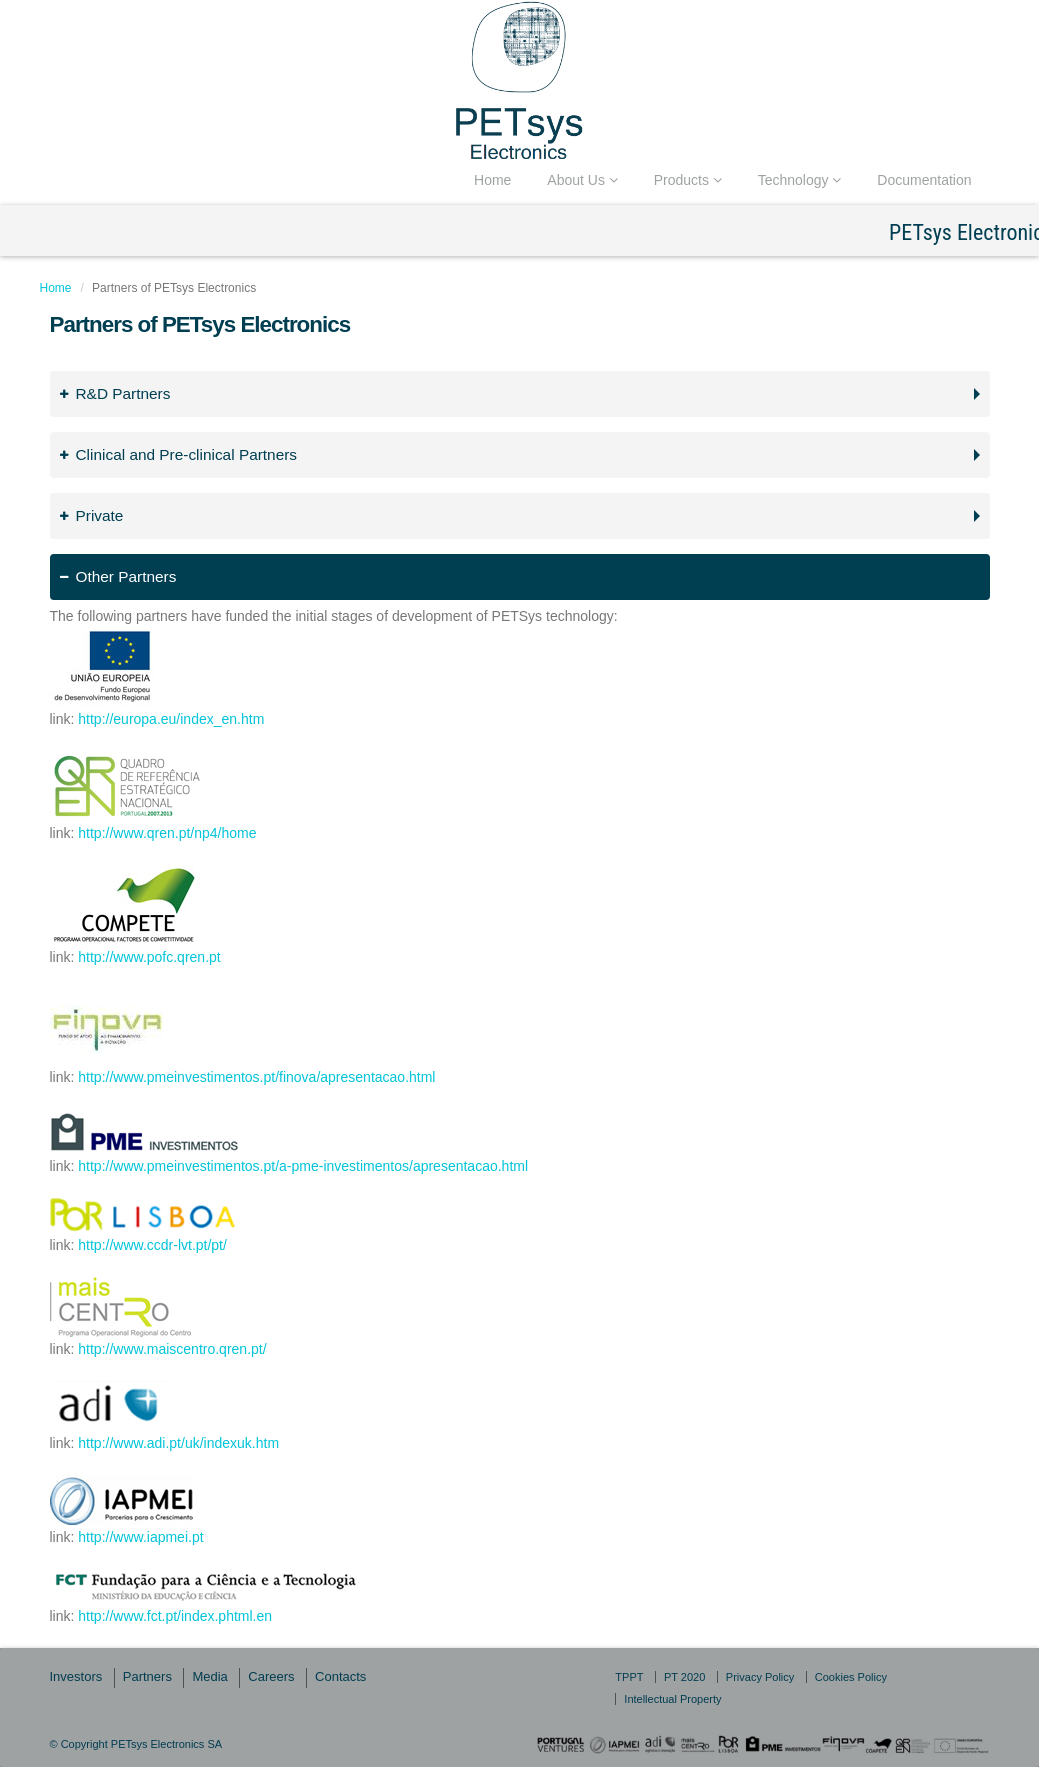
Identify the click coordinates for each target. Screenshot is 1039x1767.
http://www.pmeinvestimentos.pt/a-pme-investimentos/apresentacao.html (303, 1166)
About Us (582, 180)
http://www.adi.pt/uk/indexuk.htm (178, 1443)
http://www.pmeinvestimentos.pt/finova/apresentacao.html (256, 1077)
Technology (800, 180)
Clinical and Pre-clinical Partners (179, 454)
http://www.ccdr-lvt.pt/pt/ (152, 1245)
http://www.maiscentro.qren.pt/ (172, 1349)
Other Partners (118, 576)
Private (92, 515)
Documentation (924, 180)
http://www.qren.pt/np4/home (167, 833)
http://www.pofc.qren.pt (149, 957)
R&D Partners (115, 393)
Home (492, 180)
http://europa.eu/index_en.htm (171, 719)
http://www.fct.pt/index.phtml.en (175, 1616)
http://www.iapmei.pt (140, 1537)
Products (688, 180)
